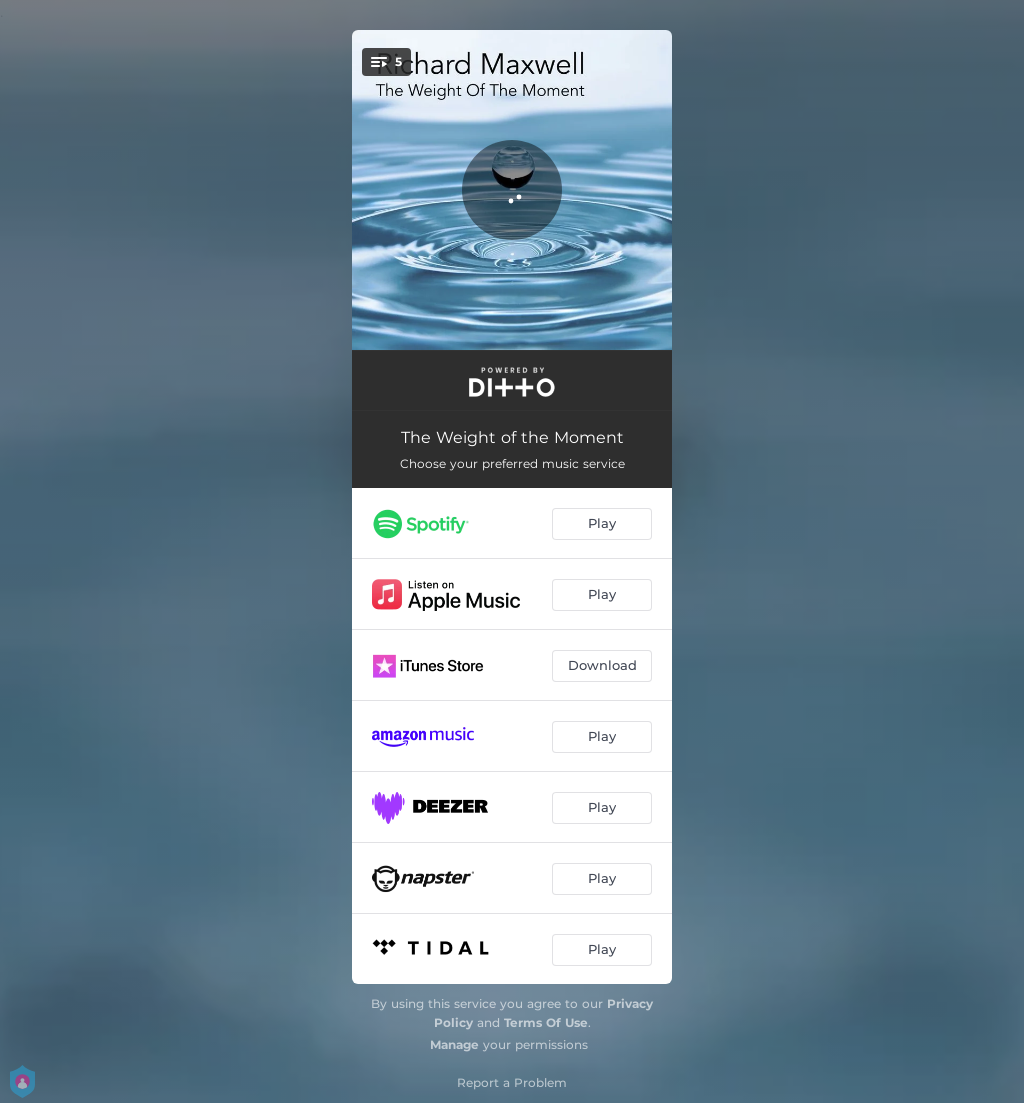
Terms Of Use (546, 1022)
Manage (454, 1044)
